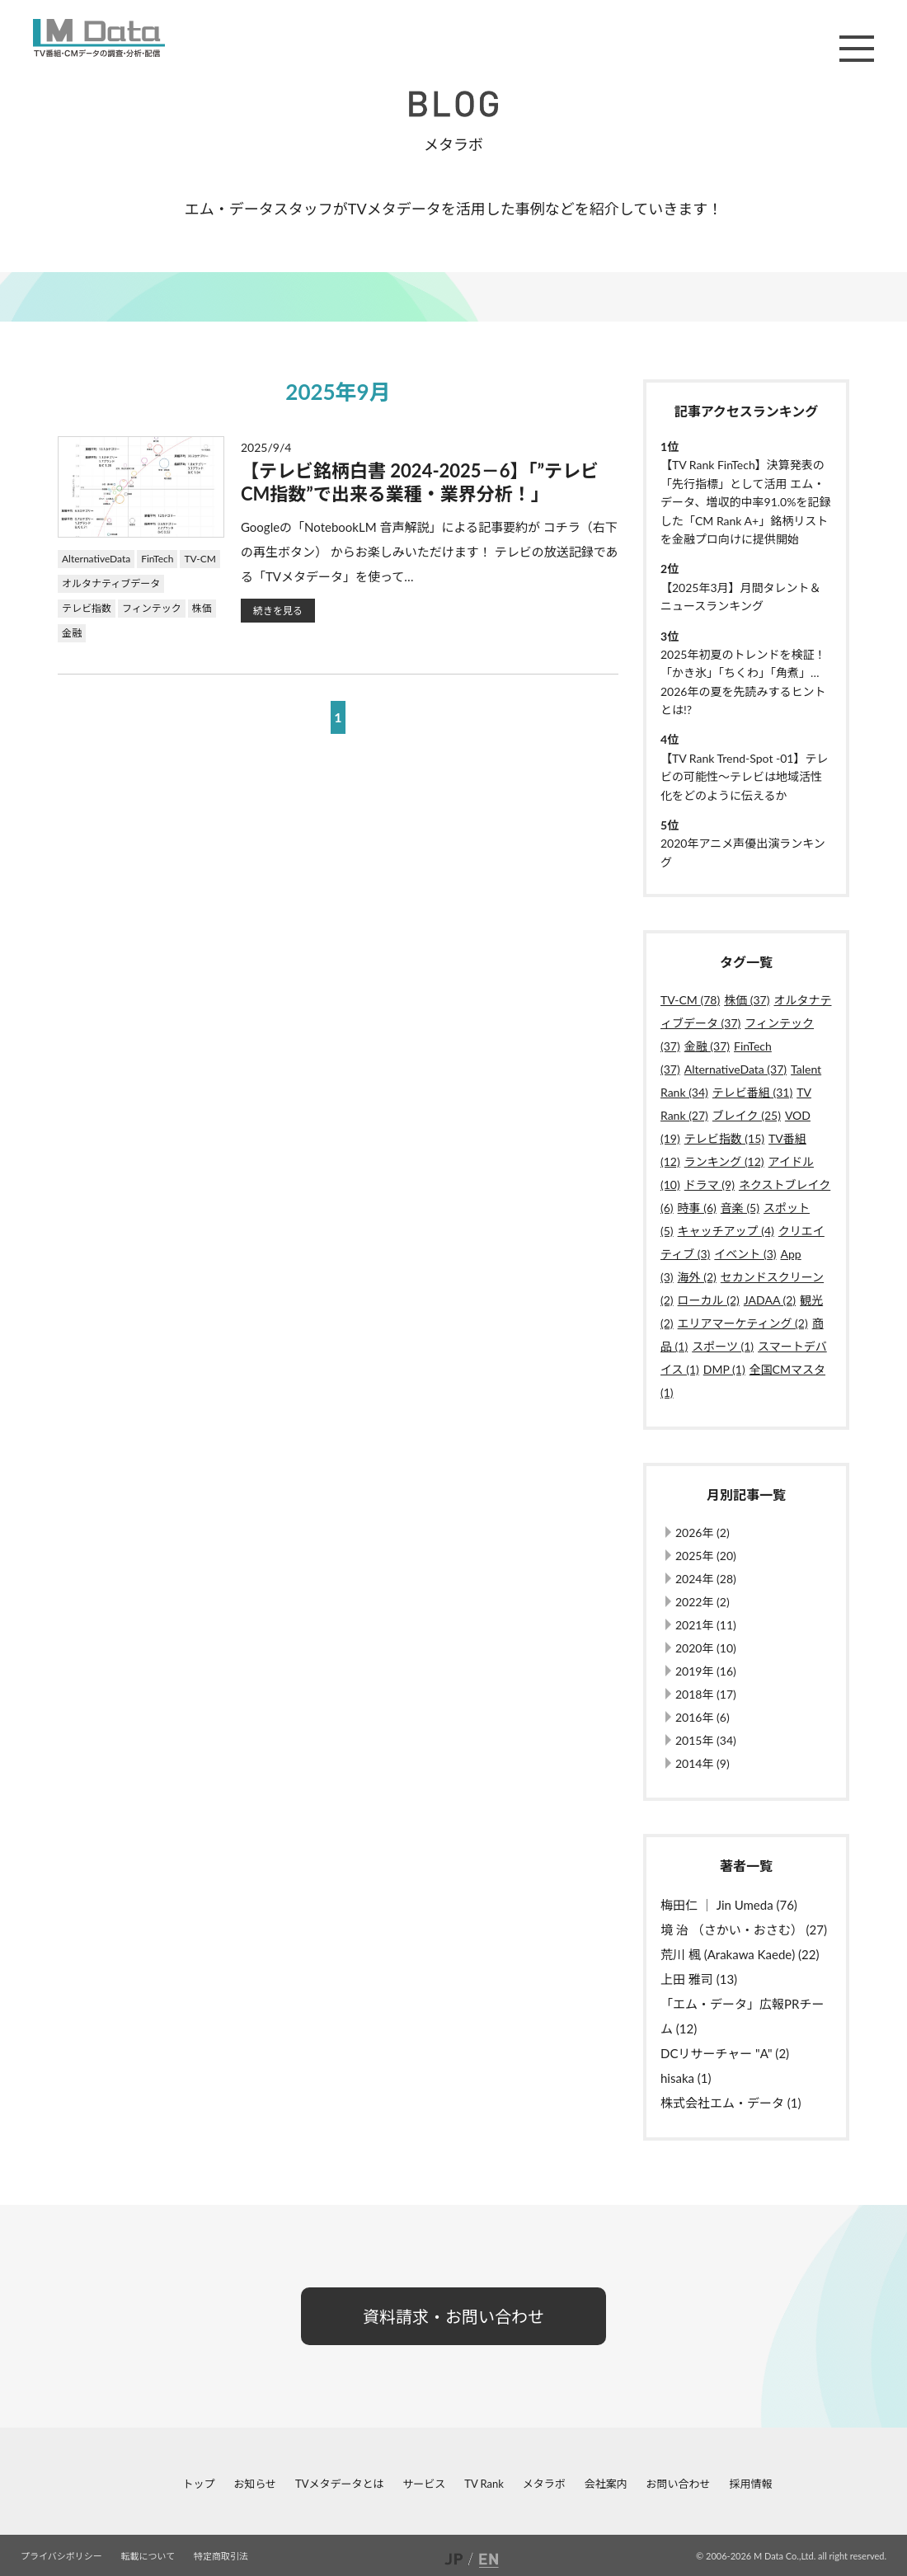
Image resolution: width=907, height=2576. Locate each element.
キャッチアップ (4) (726, 1231)
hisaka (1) (686, 2078)
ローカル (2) (709, 1300)
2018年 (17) (705, 1694)
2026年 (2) (702, 1532)
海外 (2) (697, 1277)
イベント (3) (745, 1254)
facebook (13, 2483)
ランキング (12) (724, 1161)
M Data (99, 38)
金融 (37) (707, 1046)
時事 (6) (697, 1208)
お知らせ (254, 2483)
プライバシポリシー (61, 2555)
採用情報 (750, 2483)
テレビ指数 (86, 608)
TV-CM (199, 558)
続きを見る (278, 610)
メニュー (856, 48)
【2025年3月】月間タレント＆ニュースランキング (740, 597)
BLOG (453, 104)
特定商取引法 (221, 2555)
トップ (199, 2483)
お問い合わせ (678, 2483)
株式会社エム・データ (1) (730, 2102)
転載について (148, 2555)
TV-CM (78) (690, 1000)
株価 (202, 608)
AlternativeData (96, 558)
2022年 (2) (702, 1602)
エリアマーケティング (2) (743, 1323)
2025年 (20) (705, 1556)
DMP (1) (724, 1369)
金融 (72, 633)
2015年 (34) (705, 1740)
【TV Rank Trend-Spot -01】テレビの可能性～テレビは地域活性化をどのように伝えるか (744, 776)
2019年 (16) (705, 1671)
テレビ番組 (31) (752, 1092)
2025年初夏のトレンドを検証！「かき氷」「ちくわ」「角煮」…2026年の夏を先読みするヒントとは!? (742, 682)
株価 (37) (746, 1000)
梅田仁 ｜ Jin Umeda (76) (728, 1904)
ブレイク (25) (746, 1115)
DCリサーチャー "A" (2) (724, 2053)
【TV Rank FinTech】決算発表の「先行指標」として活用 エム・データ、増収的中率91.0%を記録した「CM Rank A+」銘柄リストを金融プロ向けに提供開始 (745, 502)
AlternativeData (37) (735, 1069)
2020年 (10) (705, 1648)
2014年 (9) (702, 1763)
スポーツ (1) (723, 1346)
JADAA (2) (770, 1300)
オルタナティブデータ (111, 583)
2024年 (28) (705, 1579)
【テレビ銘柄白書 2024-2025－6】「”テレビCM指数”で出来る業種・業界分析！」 (420, 481)
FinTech (157, 558)
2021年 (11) (705, 1625)
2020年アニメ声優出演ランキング (742, 852)
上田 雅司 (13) (698, 1979)
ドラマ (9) (709, 1185)
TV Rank (484, 2483)
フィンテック (151, 608)
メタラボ (544, 2483)
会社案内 (606, 2483)
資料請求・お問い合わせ (453, 2316)
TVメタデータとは (339, 2483)
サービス (423, 2483)
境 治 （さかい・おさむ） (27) (743, 1929)
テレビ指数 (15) (724, 1138)
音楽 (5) (740, 1208)
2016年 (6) (702, 1717)
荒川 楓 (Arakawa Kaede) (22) (739, 1954)
